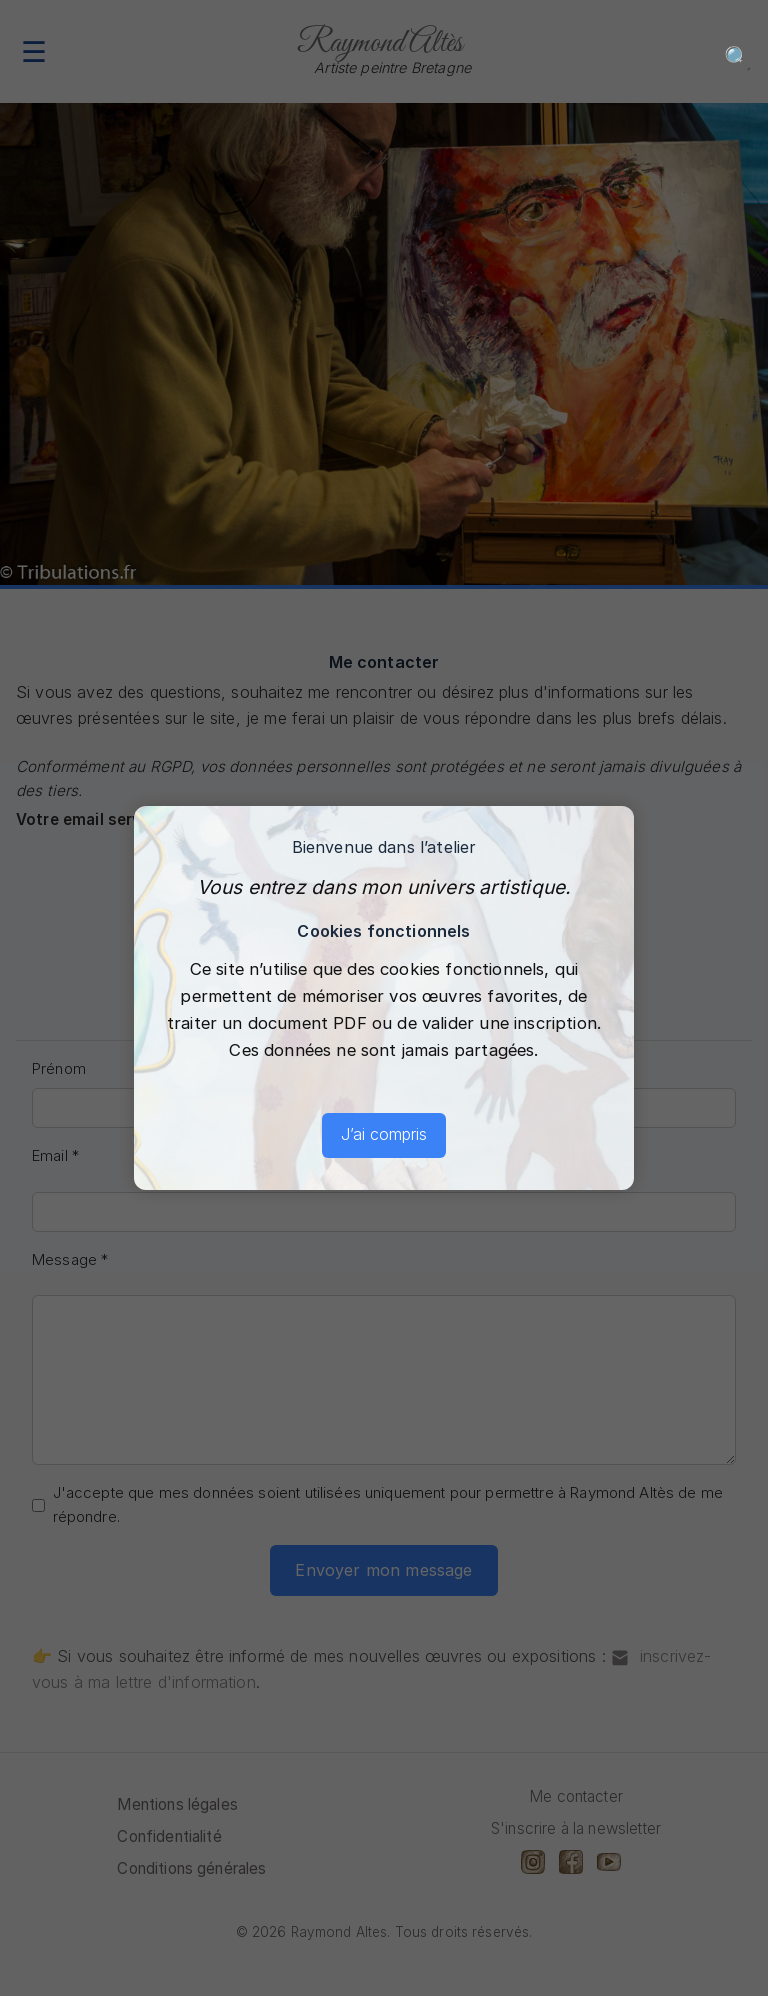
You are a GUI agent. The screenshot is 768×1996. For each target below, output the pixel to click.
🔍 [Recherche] (738, 57)
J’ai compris (384, 1134)
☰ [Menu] (34, 51)
